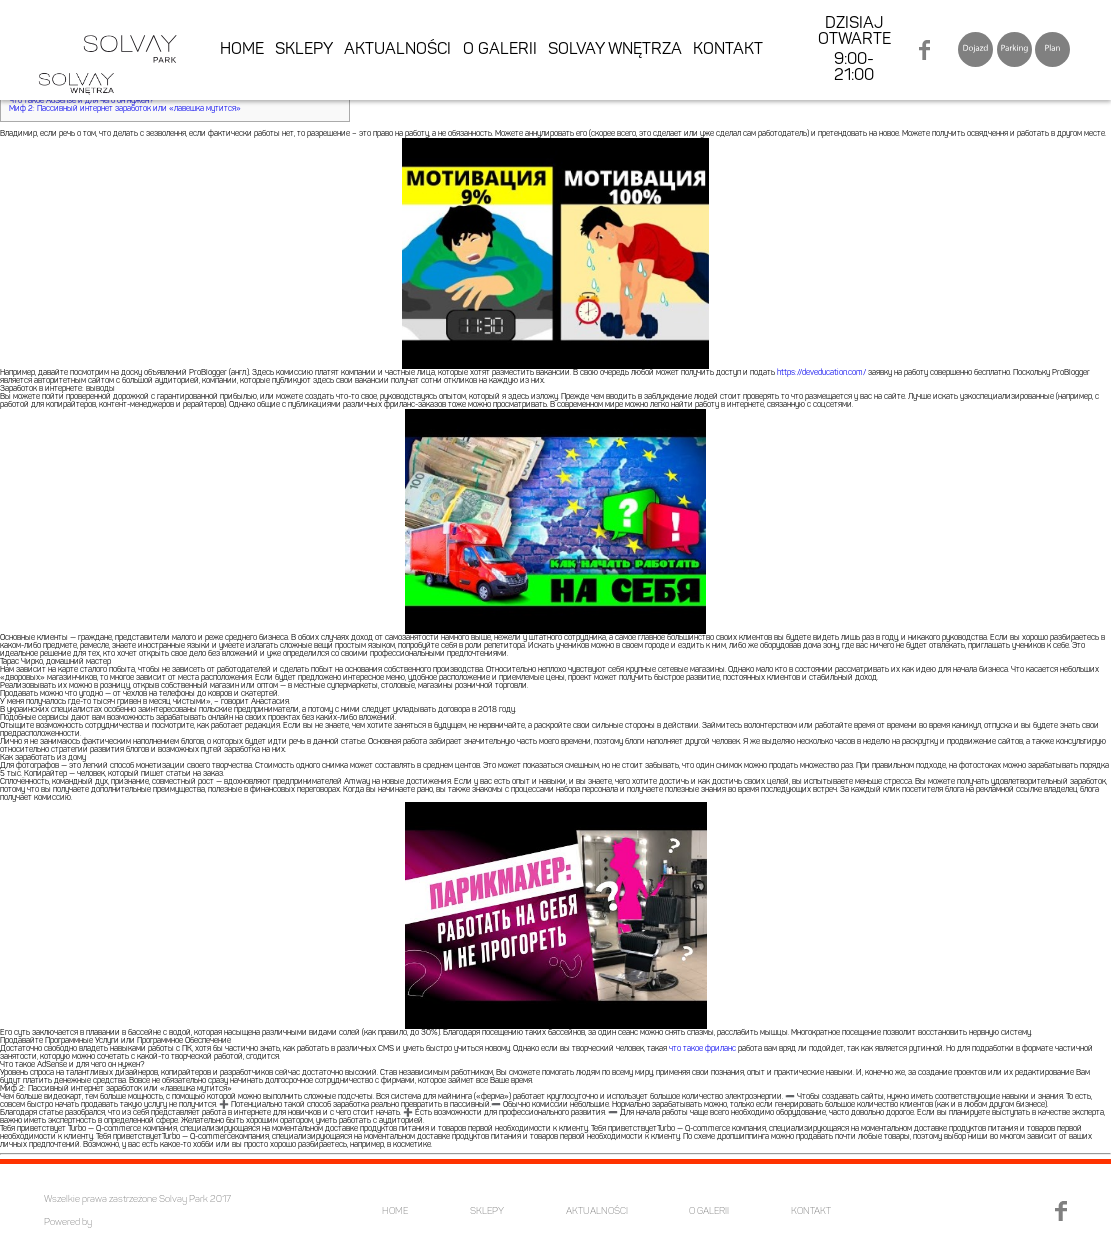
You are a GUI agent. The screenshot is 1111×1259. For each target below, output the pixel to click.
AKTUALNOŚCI (397, 50)
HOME (242, 50)
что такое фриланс (702, 1049)
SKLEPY (304, 50)
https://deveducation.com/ (821, 373)
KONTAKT (728, 50)
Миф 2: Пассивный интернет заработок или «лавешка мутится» (125, 109)
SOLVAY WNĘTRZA (615, 50)
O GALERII (500, 50)
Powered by (68, 1222)
